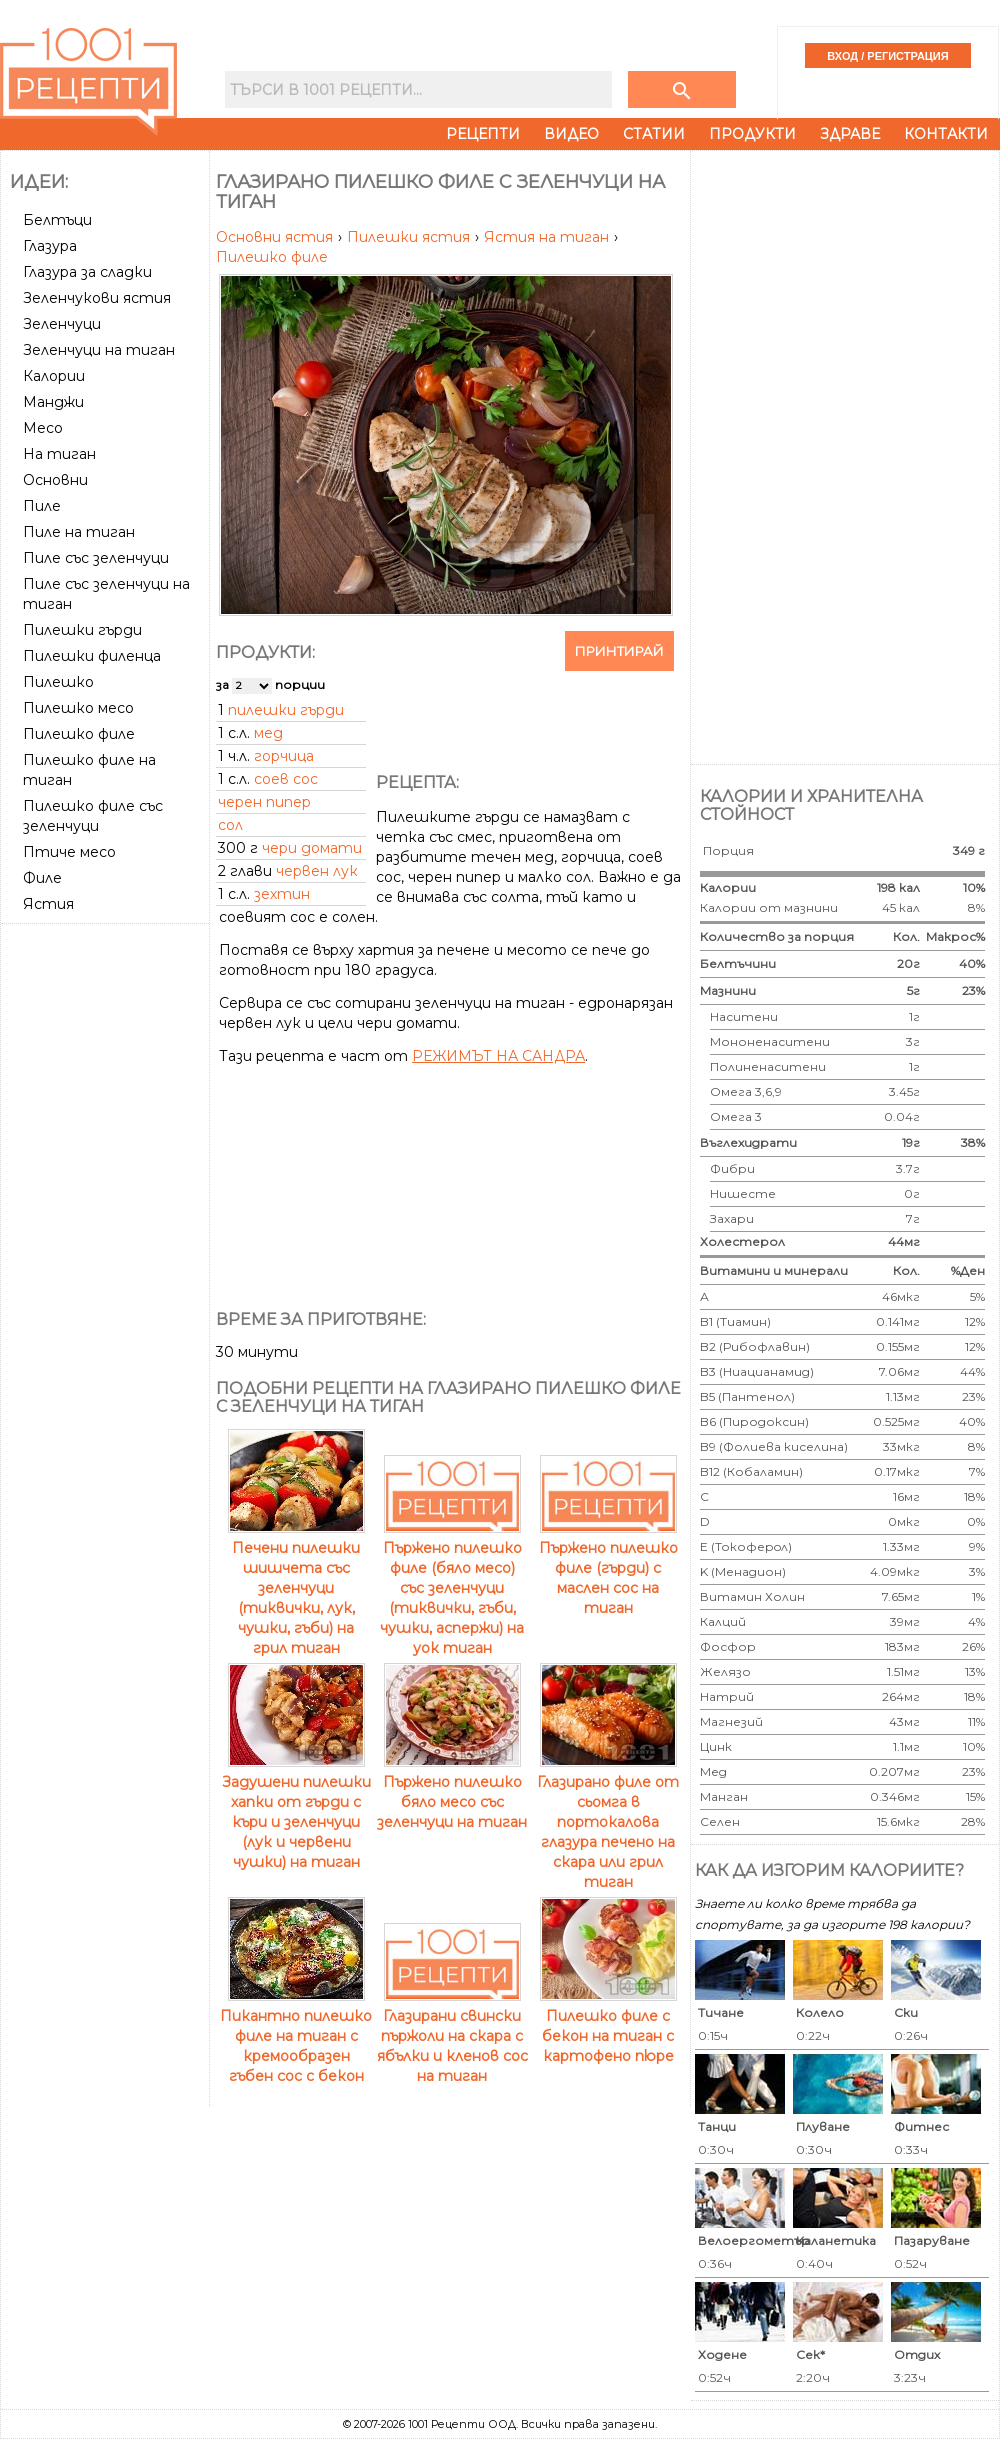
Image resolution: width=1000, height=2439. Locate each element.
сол (230, 825)
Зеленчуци (62, 324)
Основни (55, 480)
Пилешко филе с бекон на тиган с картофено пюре (608, 2026)
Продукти (752, 134)
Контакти (946, 134)
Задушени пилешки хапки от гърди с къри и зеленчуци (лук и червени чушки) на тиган (296, 1812)
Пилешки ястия (410, 237)
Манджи (53, 402)
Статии (654, 134)
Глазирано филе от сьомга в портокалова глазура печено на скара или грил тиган (608, 1822)
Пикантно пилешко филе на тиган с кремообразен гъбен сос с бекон (296, 2036)
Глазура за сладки (87, 272)
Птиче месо (69, 852)
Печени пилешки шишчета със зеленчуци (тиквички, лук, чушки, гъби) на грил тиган (296, 1588)
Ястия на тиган (548, 237)
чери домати (312, 848)
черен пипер (264, 802)
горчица (284, 756)
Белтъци (57, 220)
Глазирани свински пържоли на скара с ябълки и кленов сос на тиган (452, 2036)
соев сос (286, 779)
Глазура (50, 246)
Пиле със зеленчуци (96, 558)
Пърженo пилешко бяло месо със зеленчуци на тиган (452, 1792)
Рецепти (483, 134)
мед (268, 733)
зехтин (282, 894)
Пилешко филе (79, 734)
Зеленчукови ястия (97, 298)
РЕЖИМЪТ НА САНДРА (498, 1056)
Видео (571, 134)
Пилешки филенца (92, 656)
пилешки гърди (286, 710)
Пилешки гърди (82, 630)
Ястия (48, 904)
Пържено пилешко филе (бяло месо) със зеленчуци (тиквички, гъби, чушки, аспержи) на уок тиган (452, 1588)
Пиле (42, 506)
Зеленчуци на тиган (99, 350)
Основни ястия (276, 237)
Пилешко (58, 682)
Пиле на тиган (79, 532)
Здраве (850, 134)
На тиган (59, 454)
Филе (42, 878)
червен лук (317, 871)
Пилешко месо (78, 708)
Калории (54, 376)
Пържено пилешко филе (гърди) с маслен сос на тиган (608, 1568)
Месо (43, 428)
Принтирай (619, 651)
